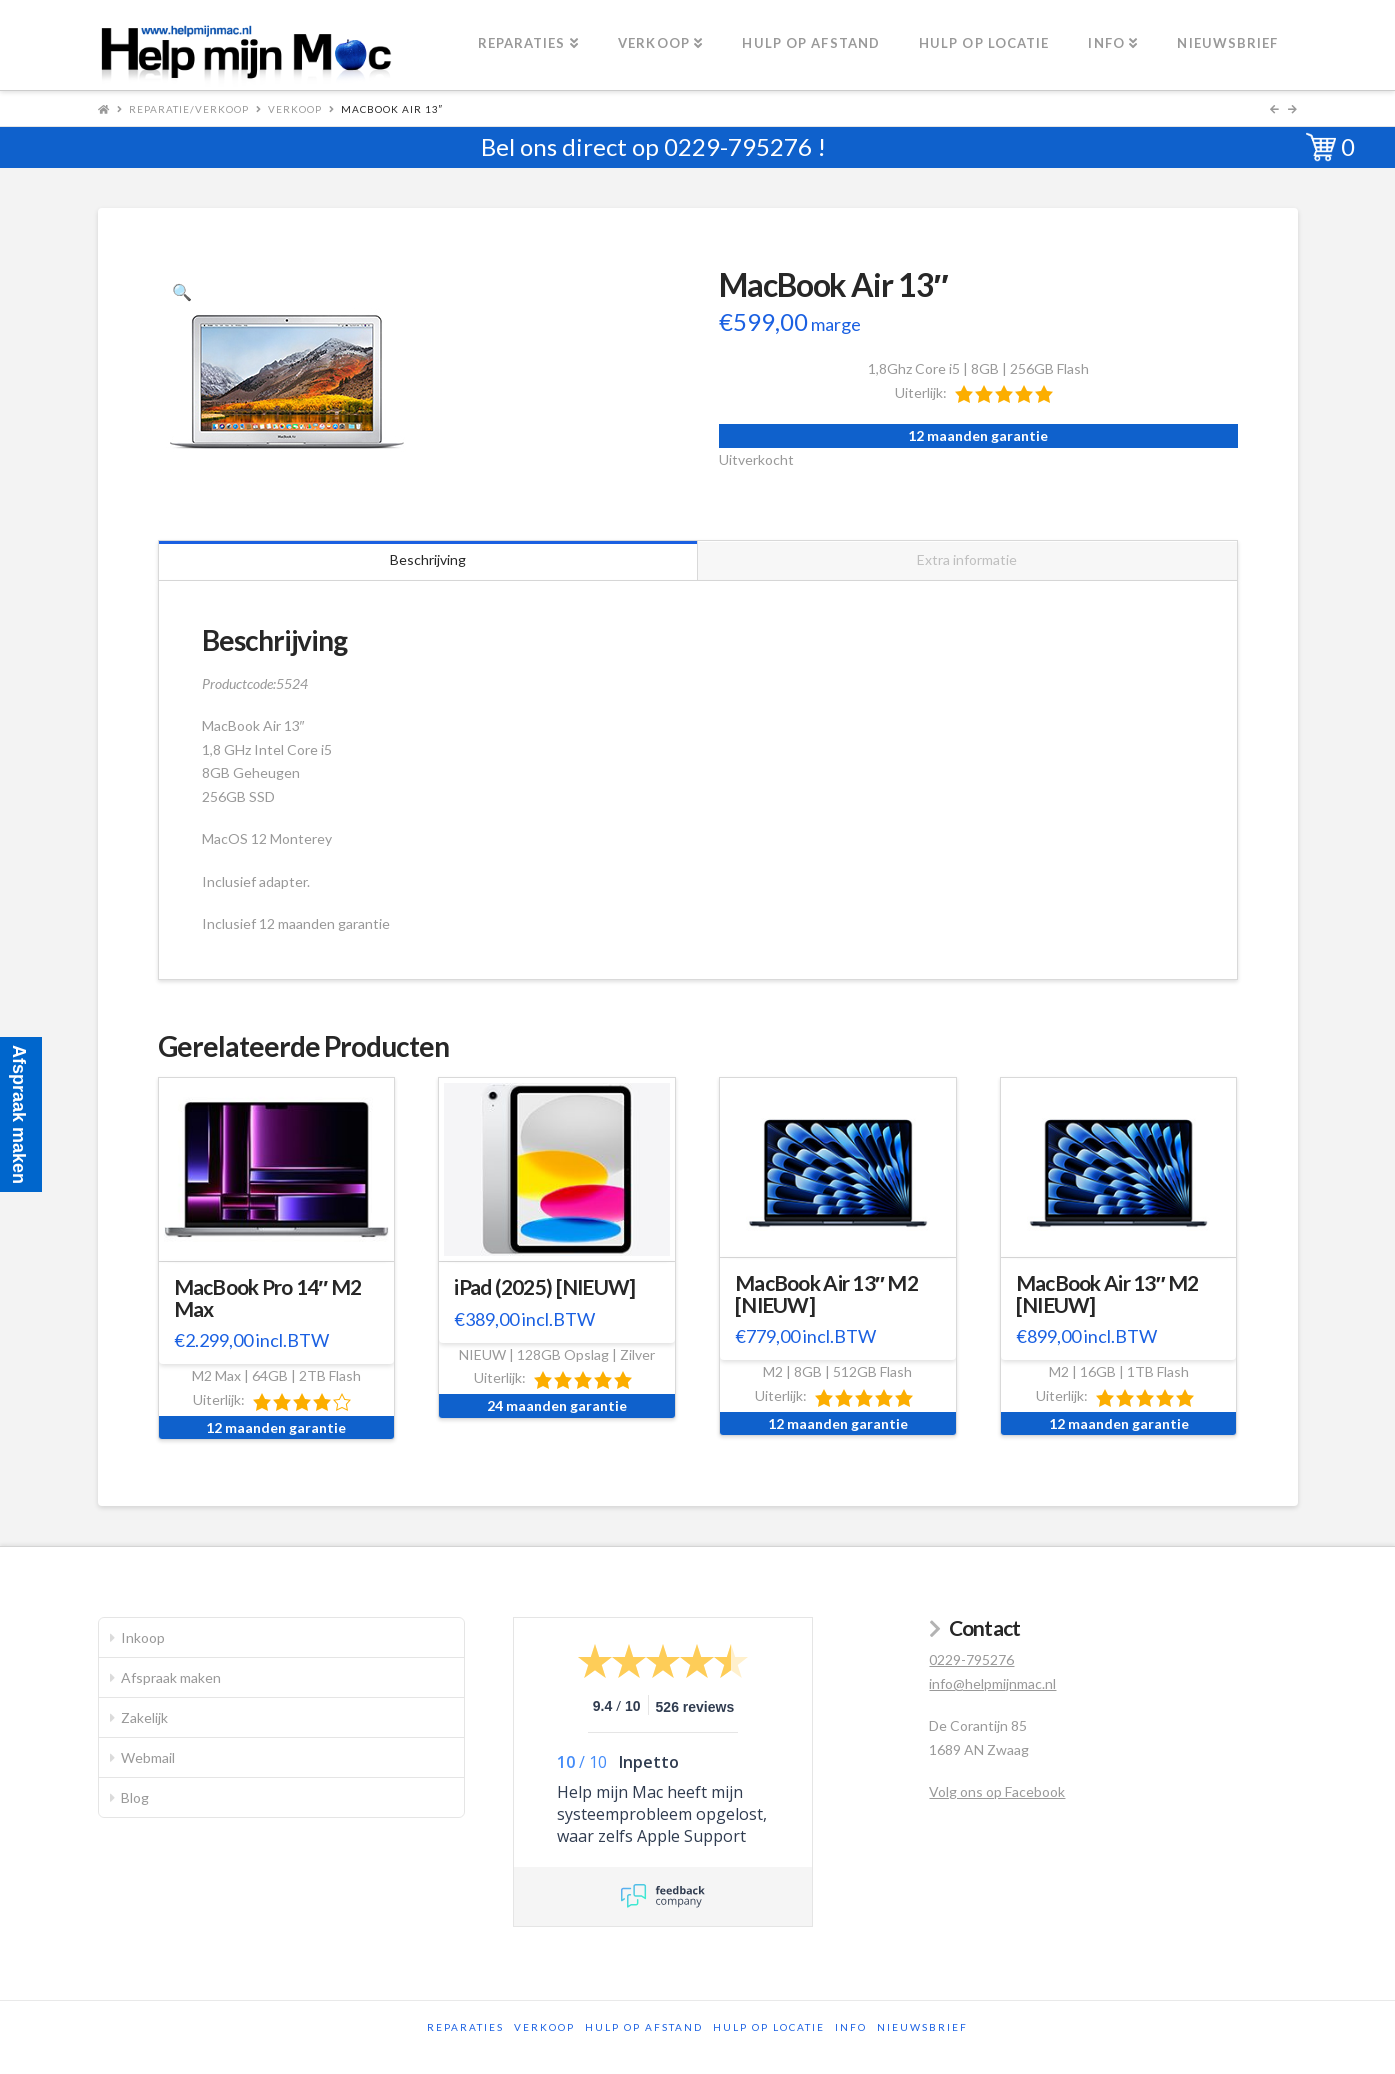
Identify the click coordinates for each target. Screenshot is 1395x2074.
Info (851, 2027)
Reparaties (465, 2027)
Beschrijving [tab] (428, 559)
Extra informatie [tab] (967, 559)
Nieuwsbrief (922, 2027)
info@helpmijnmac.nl (992, 1683)
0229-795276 (738, 146)
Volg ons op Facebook (997, 1791)
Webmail (148, 1757)
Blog (135, 1797)
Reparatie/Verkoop (189, 109)
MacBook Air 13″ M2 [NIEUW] (826, 1294)
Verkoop (295, 109)
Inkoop (143, 1637)
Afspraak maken (171, 1677)
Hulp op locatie (769, 2027)
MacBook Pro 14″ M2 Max (268, 1298)
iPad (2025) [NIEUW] (544, 1287)
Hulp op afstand (644, 2027)
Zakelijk (144, 1717)
